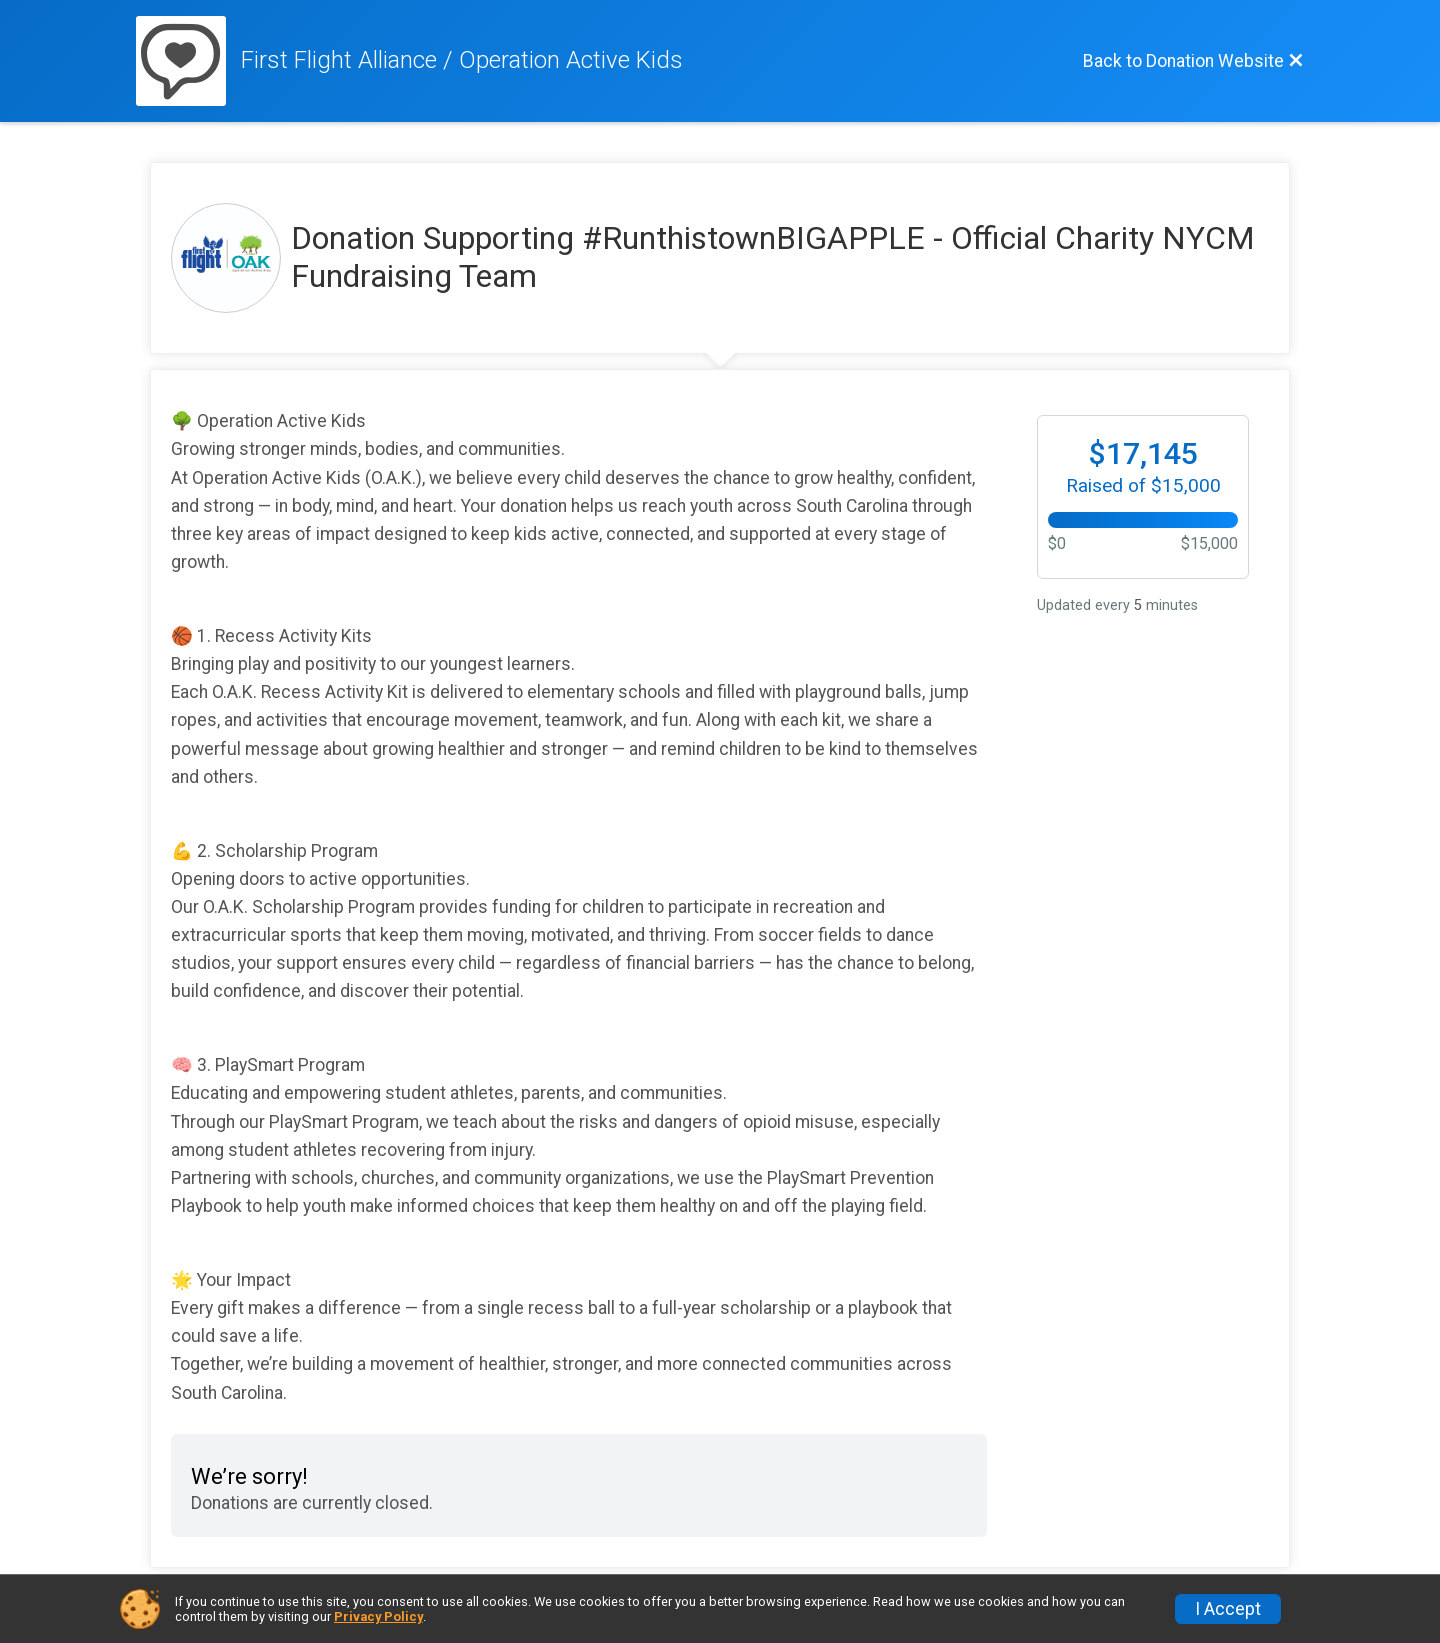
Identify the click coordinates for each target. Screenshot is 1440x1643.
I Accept (1228, 1609)
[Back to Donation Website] (1193, 61)
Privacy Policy (378, 1616)
